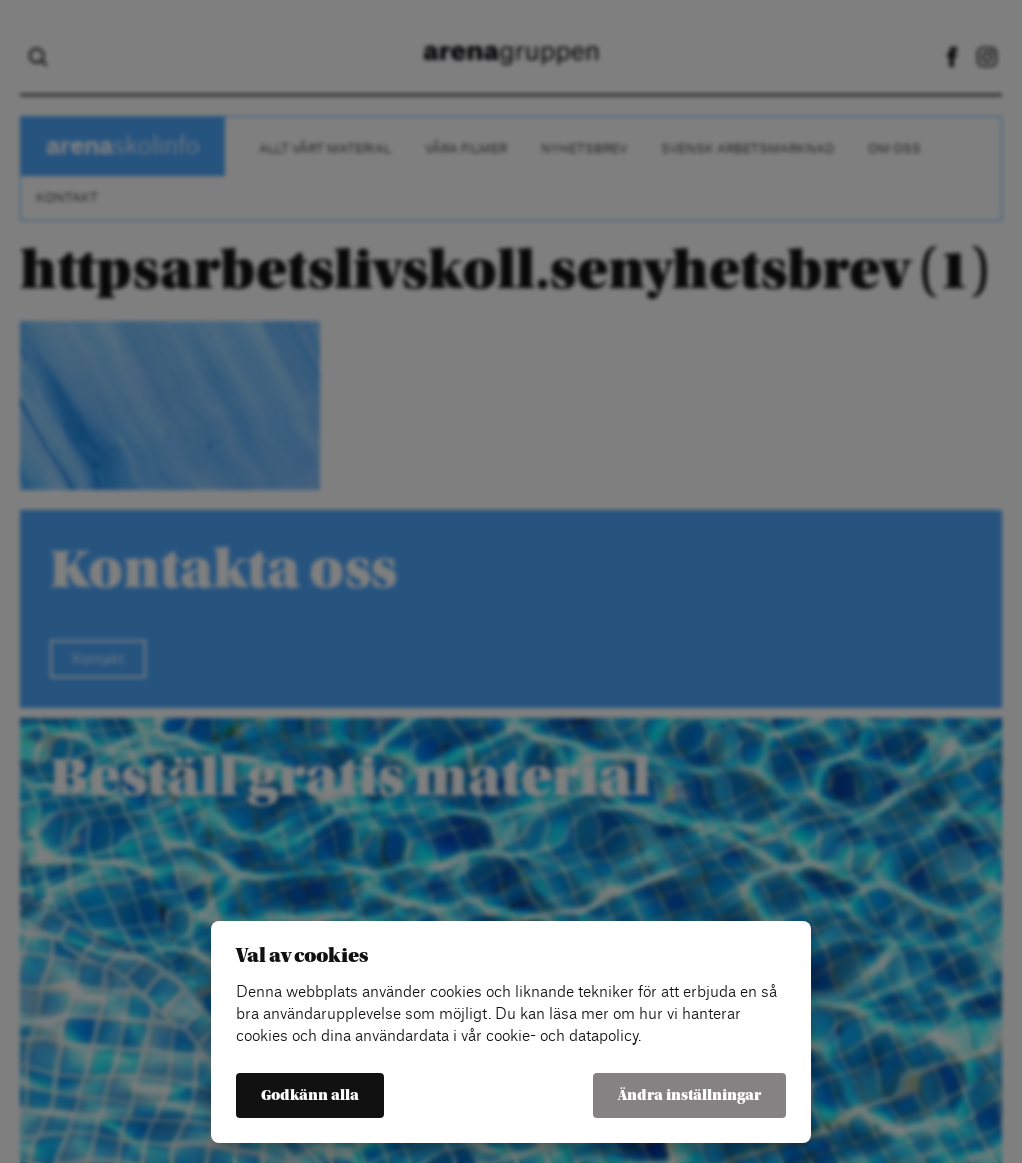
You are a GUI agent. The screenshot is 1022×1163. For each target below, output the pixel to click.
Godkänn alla (310, 1095)
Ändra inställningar (689, 1095)
